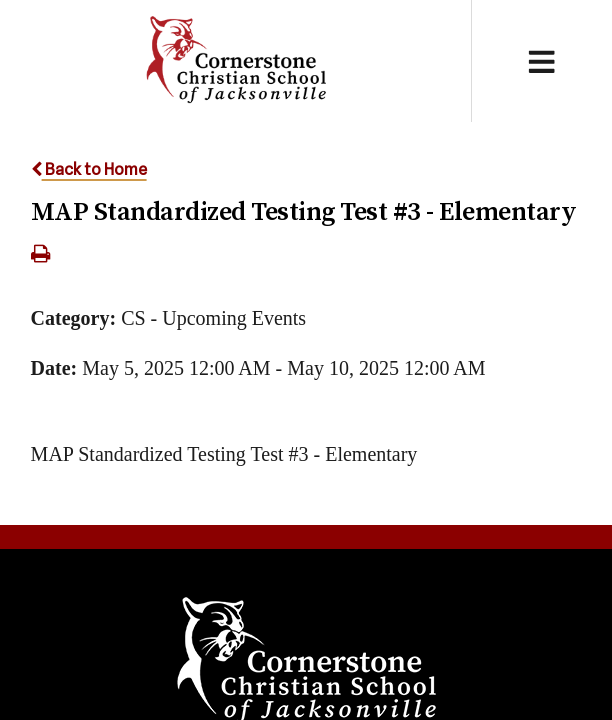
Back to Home (89, 169)
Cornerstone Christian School (235, 61)
